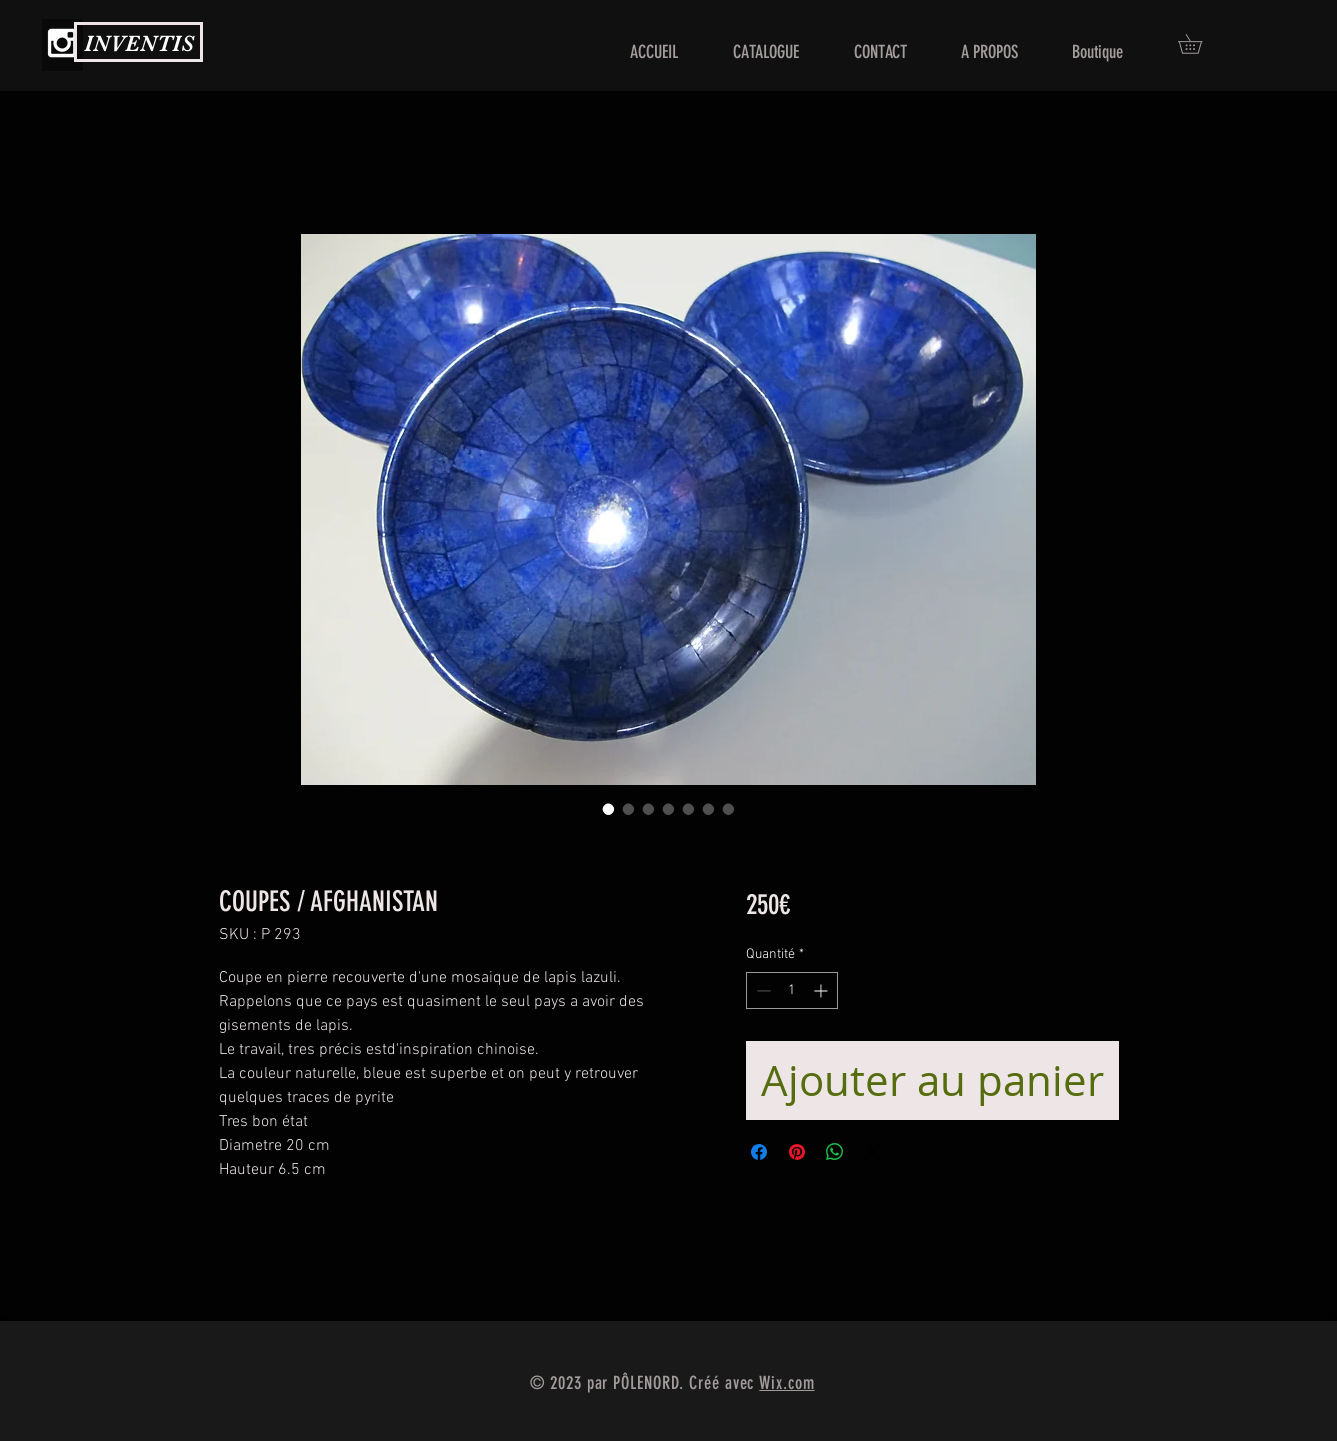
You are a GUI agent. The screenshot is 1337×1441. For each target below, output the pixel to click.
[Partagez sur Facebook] (759, 1152)
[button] (1199, 44)
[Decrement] (761, 990)
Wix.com (786, 1383)
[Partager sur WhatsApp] (835, 1152)
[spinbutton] (792, 990)
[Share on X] (873, 1152)
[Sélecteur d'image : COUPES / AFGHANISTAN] (609, 809)
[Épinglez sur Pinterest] (797, 1152)
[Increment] (822, 990)
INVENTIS (139, 43)
